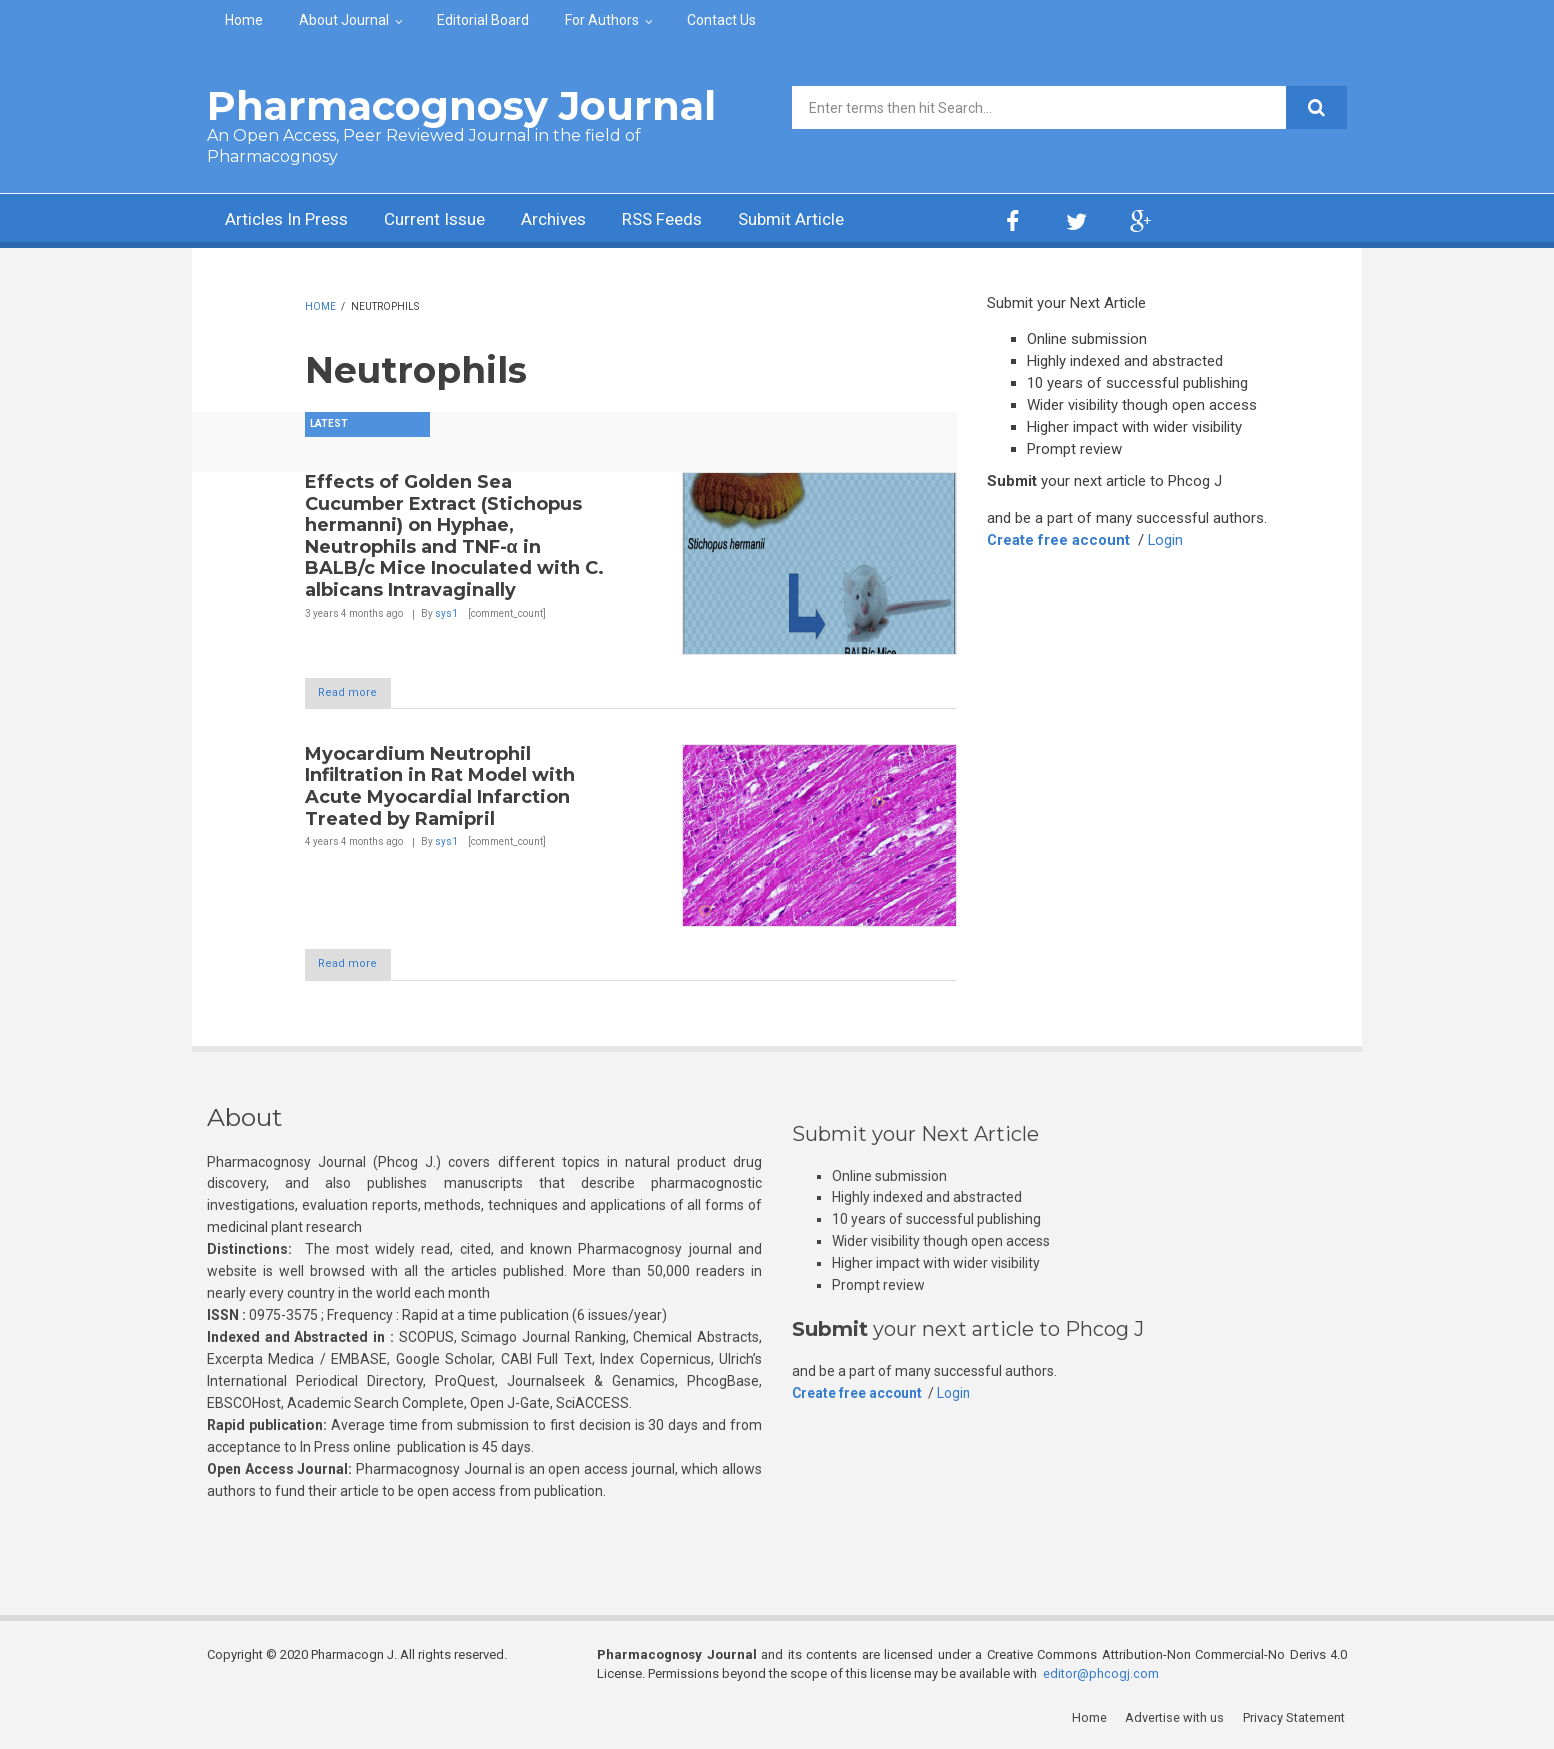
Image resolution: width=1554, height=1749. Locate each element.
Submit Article (821, 220)
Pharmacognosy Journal (461, 105)
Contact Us (721, 20)
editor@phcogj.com (1101, 1674)
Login (1167, 540)
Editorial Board (483, 20)
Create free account (1059, 540)
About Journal (344, 20)
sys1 (446, 613)
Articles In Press (290, 220)
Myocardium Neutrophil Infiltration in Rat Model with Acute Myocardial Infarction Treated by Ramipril (440, 786)
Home (244, 20)
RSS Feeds (686, 220)
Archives (572, 220)
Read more (357, 692)
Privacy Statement (1296, 1718)
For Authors (602, 20)
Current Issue (446, 220)
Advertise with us (1177, 1718)
